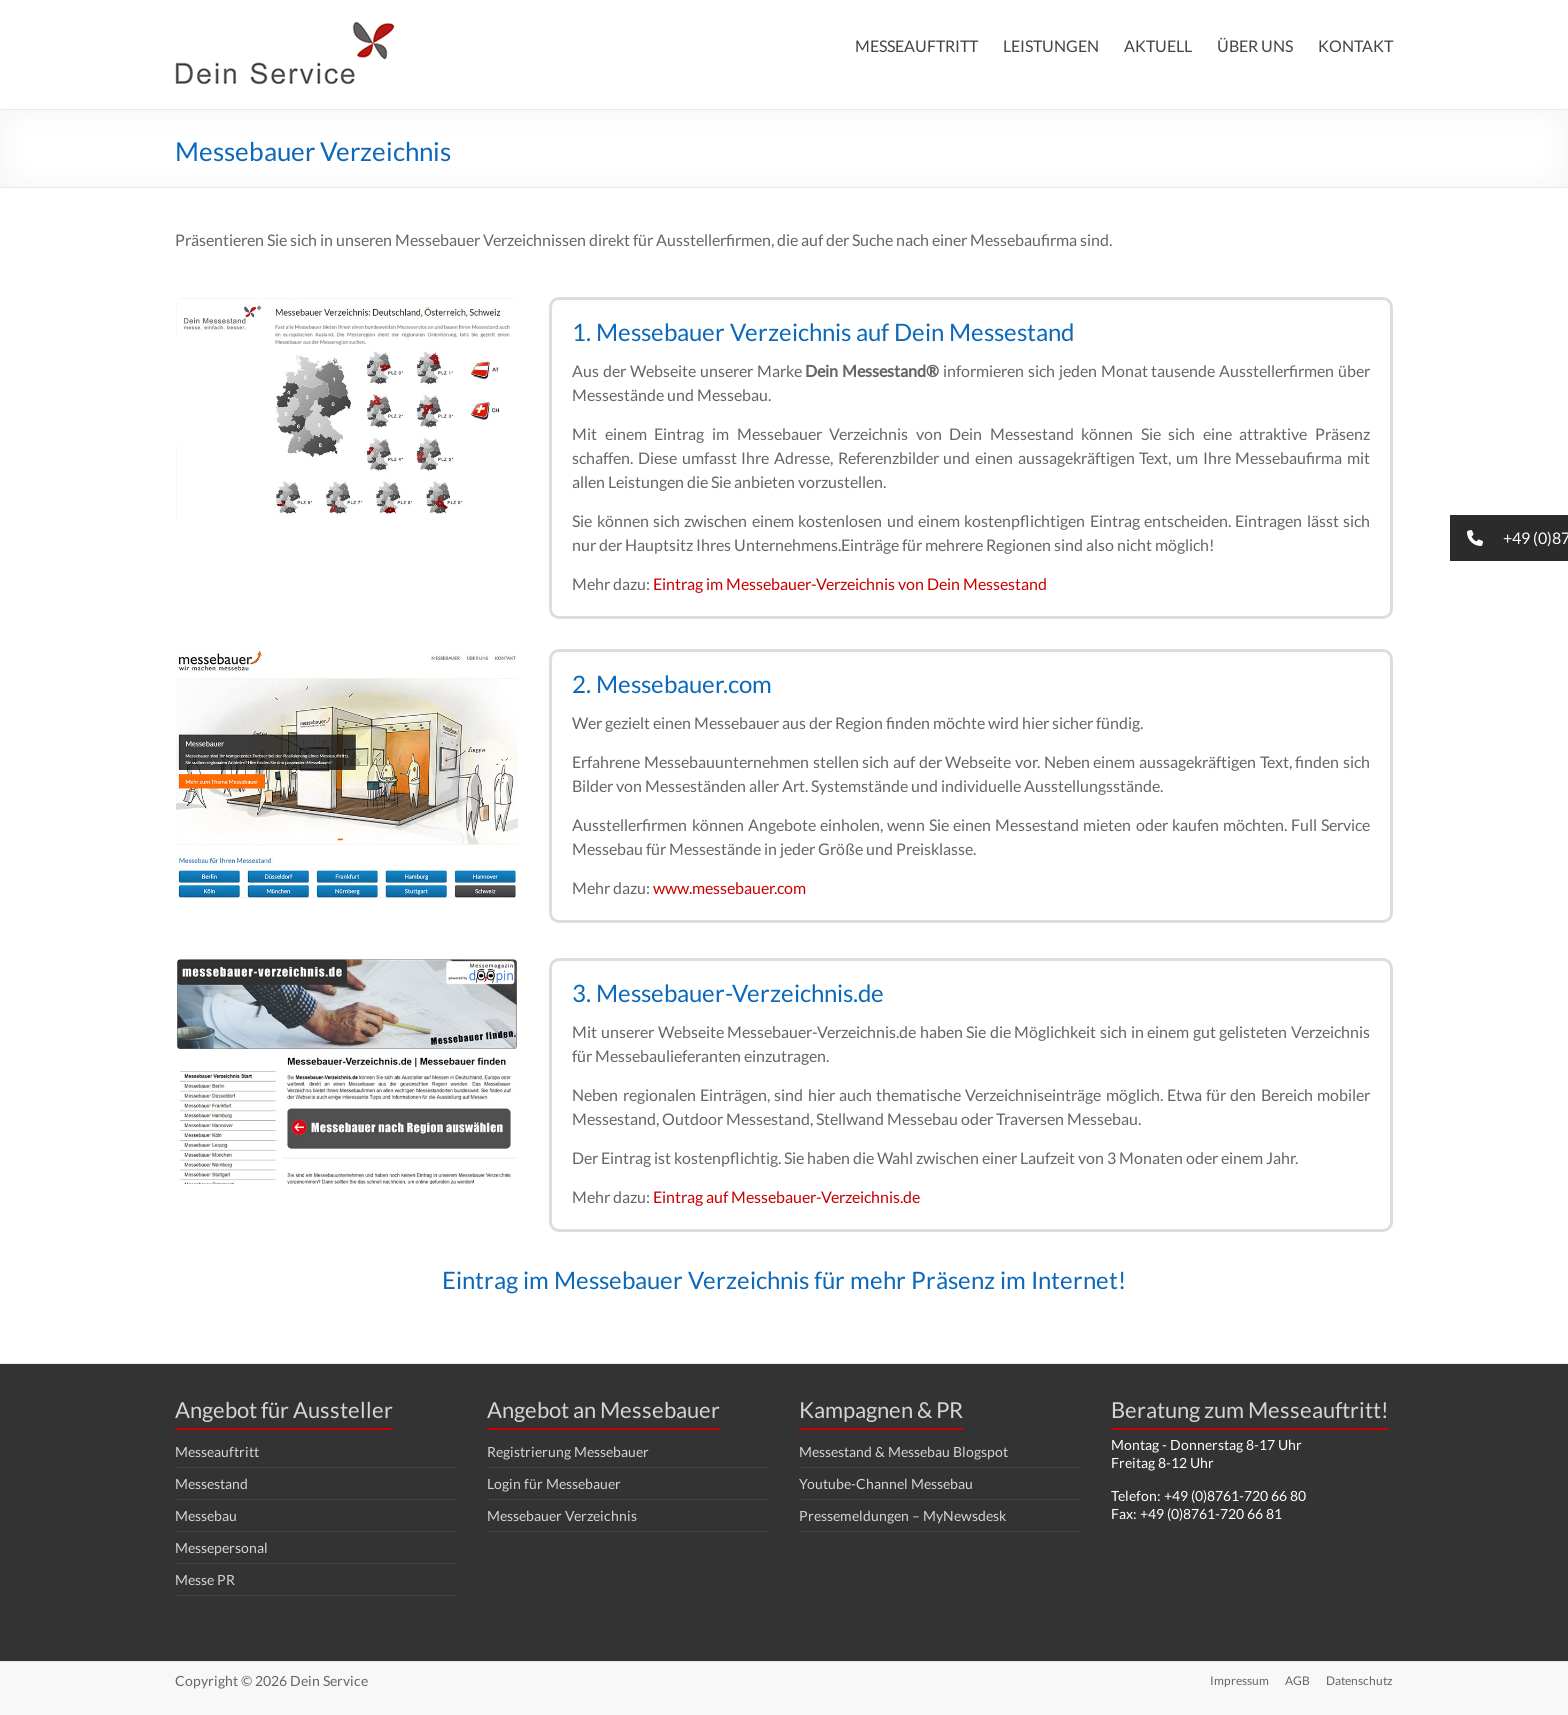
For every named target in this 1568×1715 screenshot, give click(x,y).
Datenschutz (1359, 1680)
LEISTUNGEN (1051, 45)
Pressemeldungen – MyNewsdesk (902, 1515)
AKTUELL (1158, 45)
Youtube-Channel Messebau (886, 1483)
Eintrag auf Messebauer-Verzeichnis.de (786, 1196)
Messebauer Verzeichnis (562, 1515)
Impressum (1239, 1680)
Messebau (206, 1515)
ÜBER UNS (1255, 45)
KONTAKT (1355, 45)
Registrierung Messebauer (568, 1451)
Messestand (211, 1483)
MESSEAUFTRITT (916, 45)
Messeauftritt (217, 1451)
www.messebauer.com (729, 887)
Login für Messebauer (554, 1483)
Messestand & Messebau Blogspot (903, 1451)
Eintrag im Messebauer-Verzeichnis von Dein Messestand (850, 583)
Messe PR (205, 1579)
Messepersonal (221, 1547)
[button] (1509, 538)
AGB (1297, 1680)
